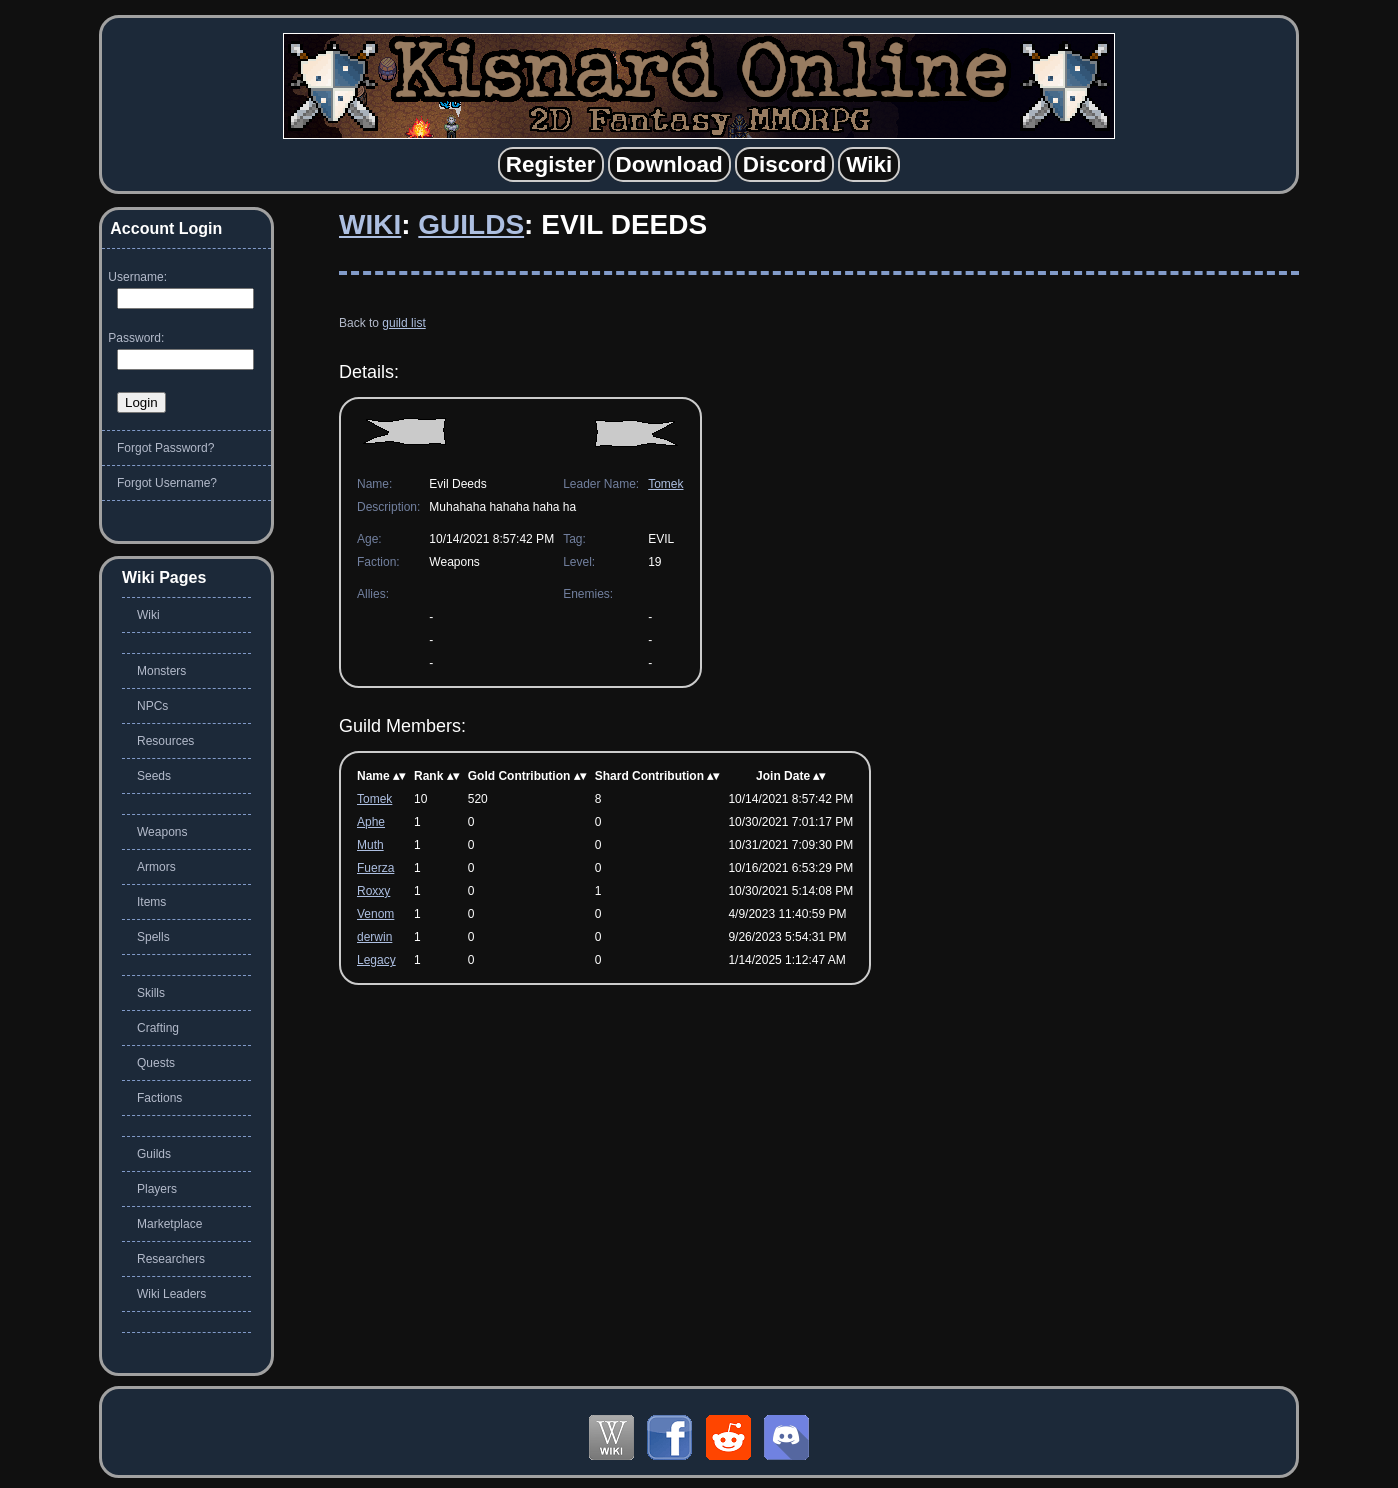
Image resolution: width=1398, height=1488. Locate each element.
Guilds (471, 224)
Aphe (371, 822)
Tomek (665, 484)
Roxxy (373, 891)
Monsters (161, 671)
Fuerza (375, 868)
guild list (403, 323)
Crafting (158, 1028)
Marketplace (169, 1224)
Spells (153, 937)
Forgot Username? (167, 483)
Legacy (376, 960)
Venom (375, 914)
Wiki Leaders (171, 1294)
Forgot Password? (165, 448)
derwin (374, 937)
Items (151, 902)
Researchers (171, 1259)
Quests (156, 1063)
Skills (151, 993)
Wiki (370, 224)
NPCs (152, 706)
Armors (156, 867)
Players (157, 1189)
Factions (159, 1098)
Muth (370, 845)
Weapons (162, 832)
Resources (165, 741)
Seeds (154, 776)
